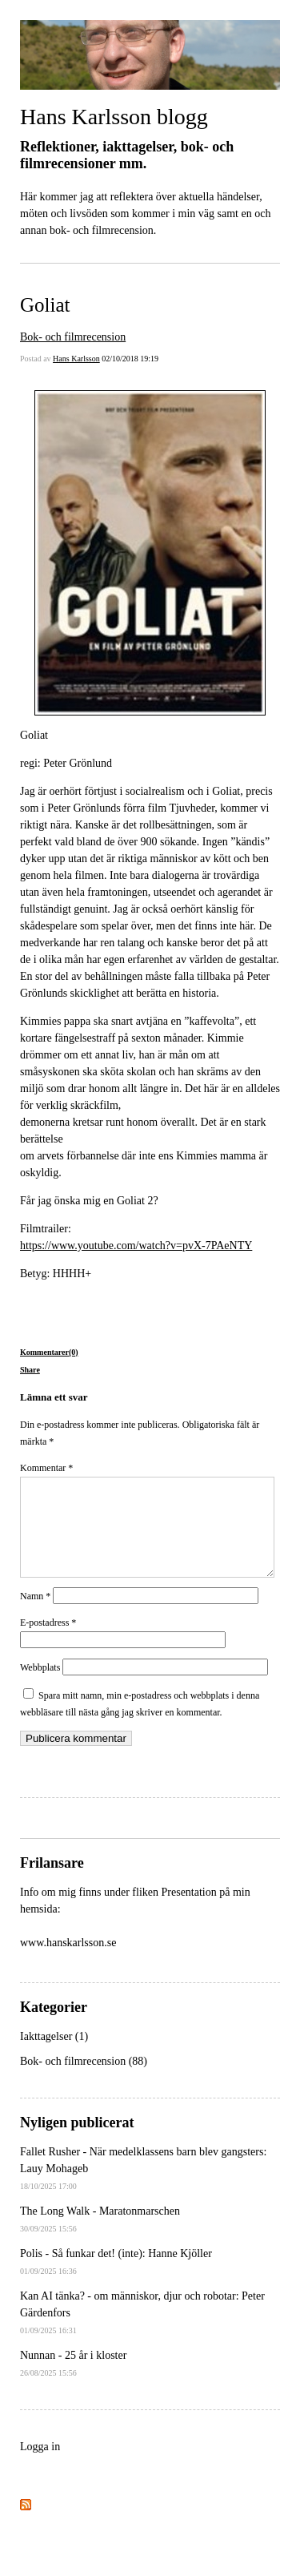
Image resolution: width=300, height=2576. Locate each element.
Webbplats (40, 1686)
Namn (35, 1615)
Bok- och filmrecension (73, 337)
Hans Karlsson (76, 358)
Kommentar (46, 1467)
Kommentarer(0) (49, 1352)
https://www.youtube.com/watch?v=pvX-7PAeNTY (136, 1246)
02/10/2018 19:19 (130, 358)
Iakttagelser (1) (54, 2056)
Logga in (40, 2466)
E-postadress (48, 1641)
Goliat (45, 305)
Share (30, 1369)
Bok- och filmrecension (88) (83, 2080)
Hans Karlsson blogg (114, 116)
